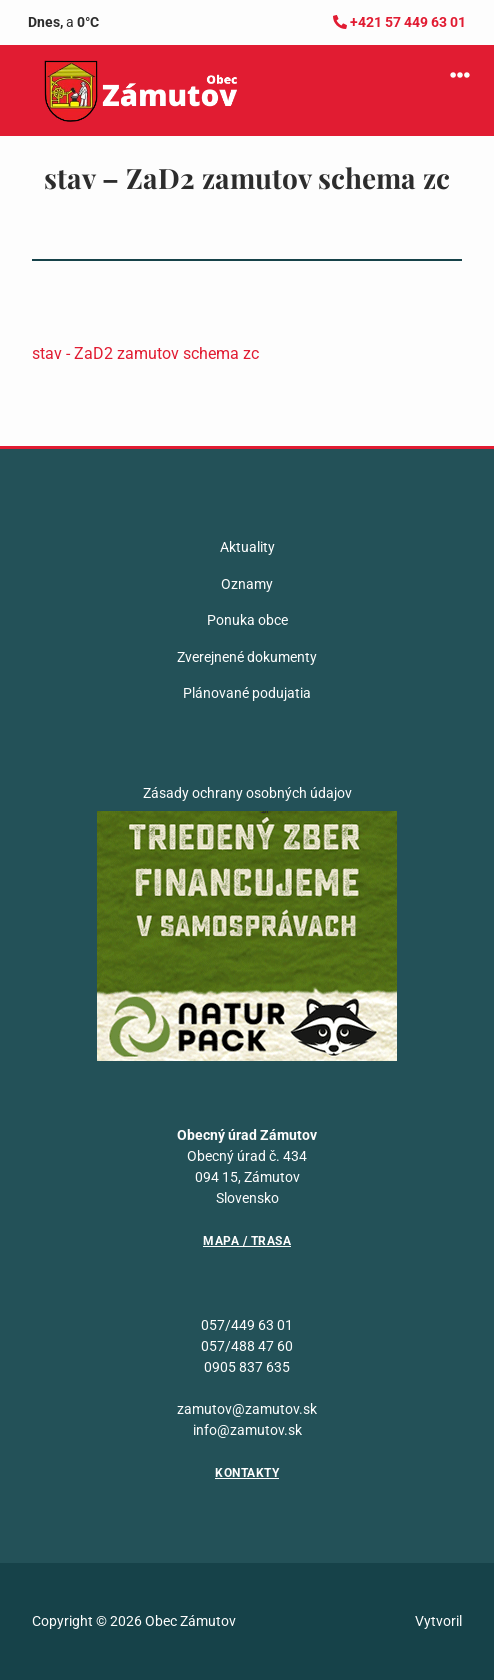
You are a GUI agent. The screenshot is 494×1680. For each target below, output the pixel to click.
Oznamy (247, 584)
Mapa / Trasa (247, 1241)
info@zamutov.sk (247, 1430)
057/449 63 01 (247, 1325)
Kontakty (247, 1473)
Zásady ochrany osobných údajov (247, 793)
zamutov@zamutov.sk (247, 1409)
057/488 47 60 (247, 1346)
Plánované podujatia (247, 693)
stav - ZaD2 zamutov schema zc (145, 353)
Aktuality (247, 547)
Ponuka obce (247, 620)
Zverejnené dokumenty (247, 657)
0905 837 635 (247, 1367)
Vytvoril (438, 1621)
